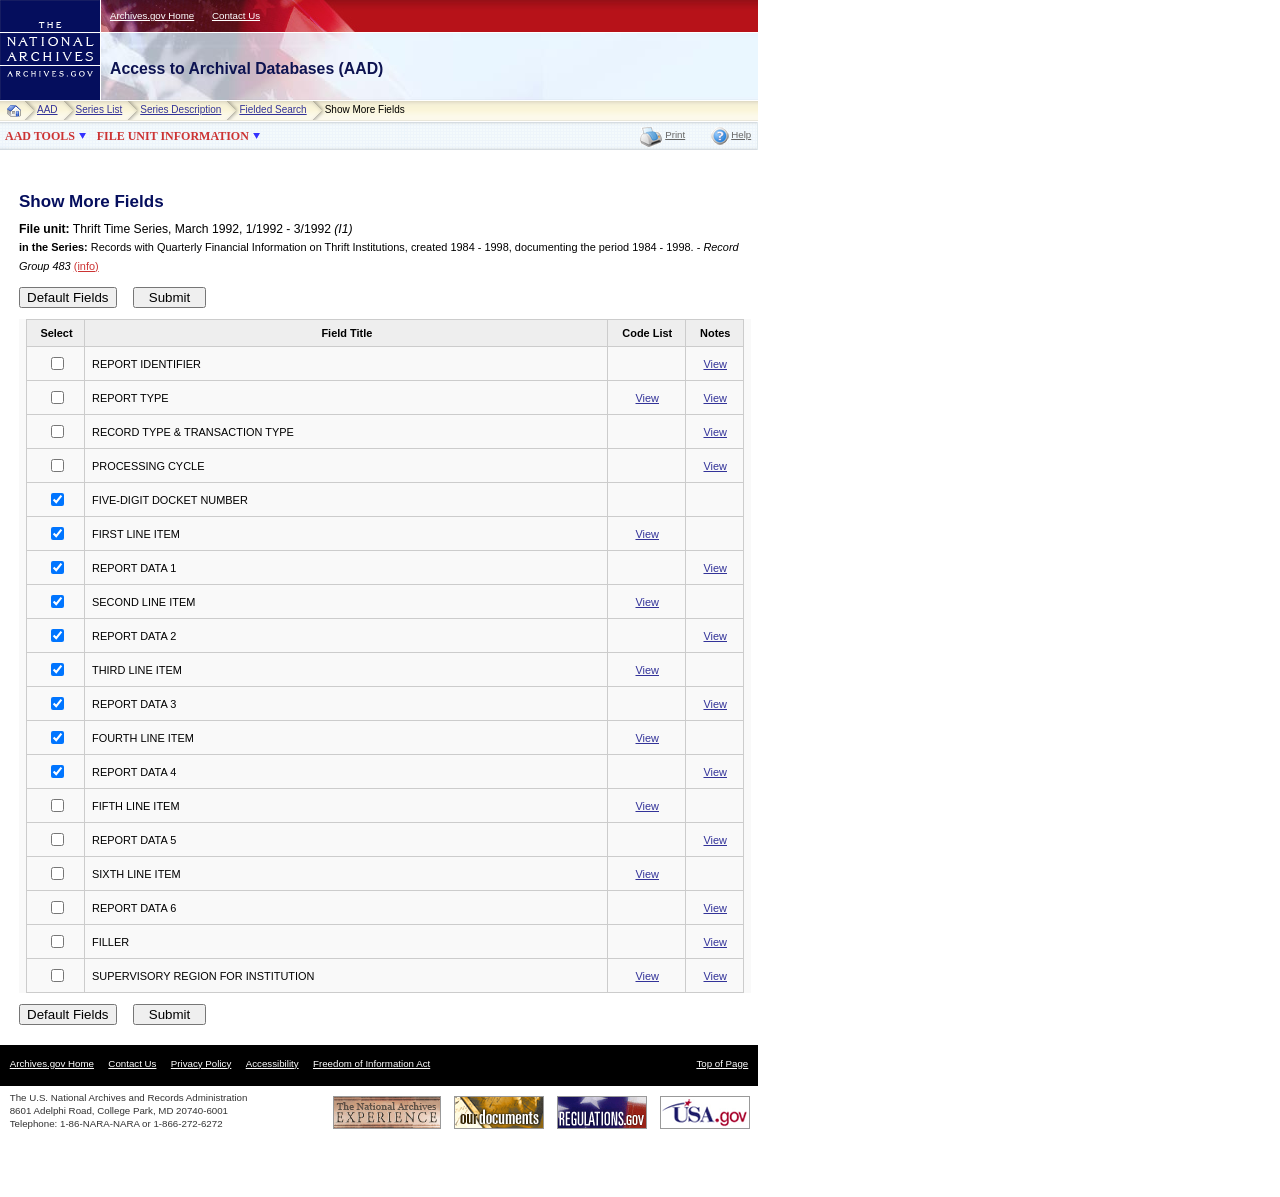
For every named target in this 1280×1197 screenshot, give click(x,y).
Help (741, 134)
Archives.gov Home (152, 15)
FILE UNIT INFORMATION (173, 136)
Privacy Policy (201, 1063)
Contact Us (236, 15)
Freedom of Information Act (371, 1063)
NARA (30, 100)
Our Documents (499, 1112)
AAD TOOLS (40, 136)
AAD (47, 109)
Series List (99, 109)
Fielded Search (272, 109)
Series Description (180, 109)
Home (18, 110)
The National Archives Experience (387, 1112)
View (715, 364)
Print (675, 134)
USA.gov (705, 1112)
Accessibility (272, 1063)
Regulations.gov (602, 1112)
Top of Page (722, 1063)
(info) (86, 266)
